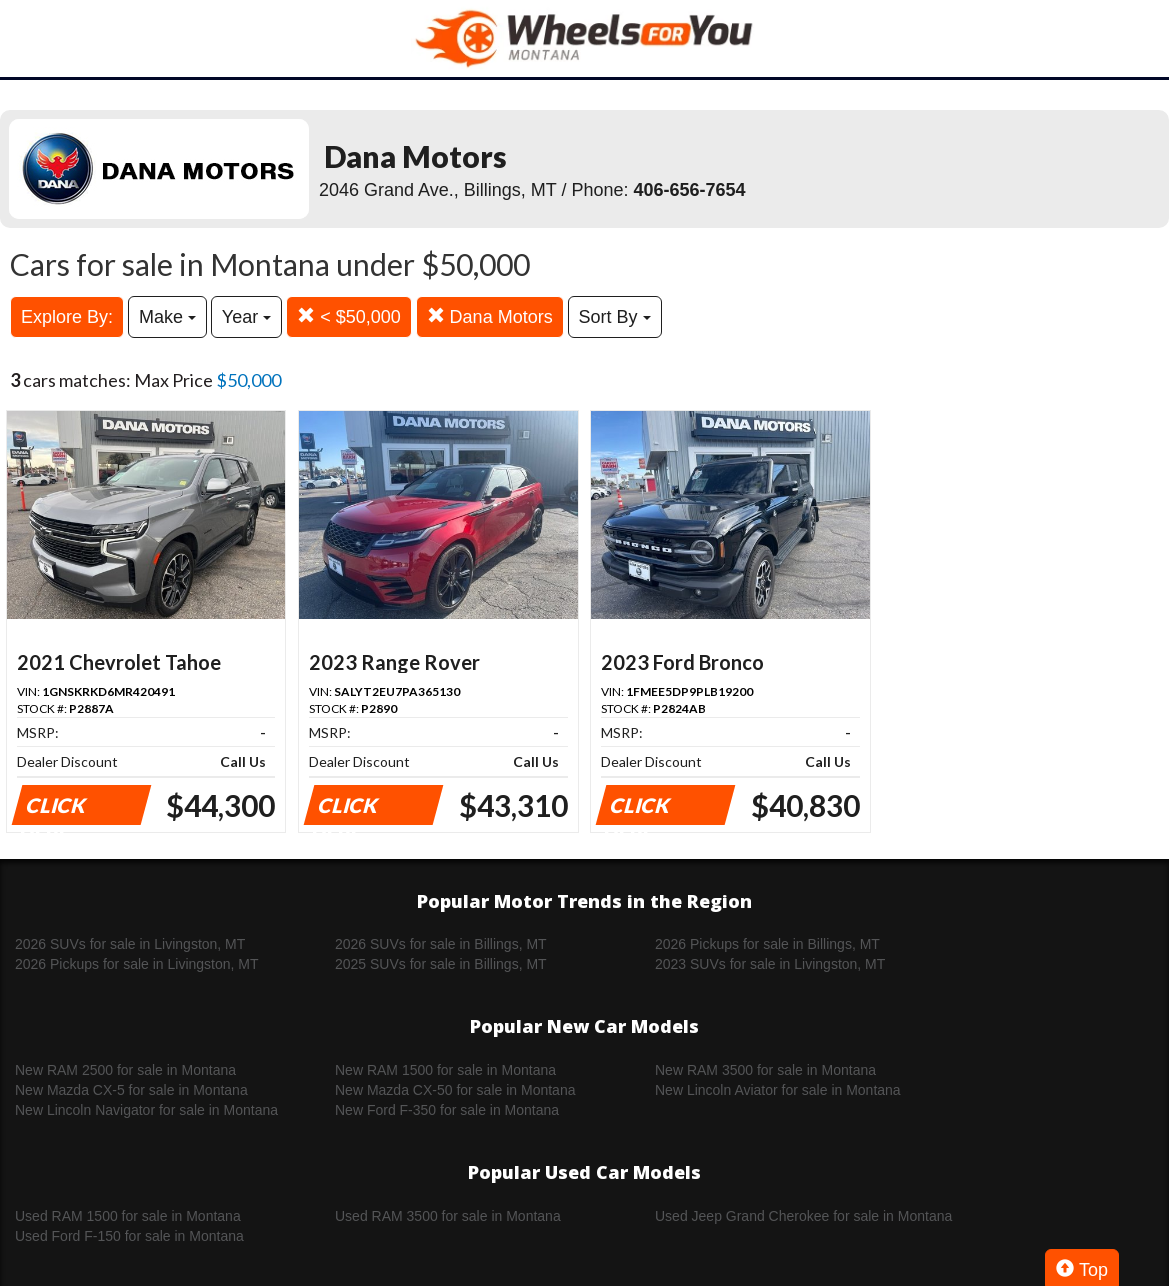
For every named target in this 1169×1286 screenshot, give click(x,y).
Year (246, 317)
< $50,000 (349, 316)
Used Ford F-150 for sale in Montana (129, 1236)
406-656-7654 (690, 190)
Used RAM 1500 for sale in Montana (128, 1216)
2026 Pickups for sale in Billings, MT (767, 944)
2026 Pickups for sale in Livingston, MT (137, 964)
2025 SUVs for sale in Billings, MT (441, 964)
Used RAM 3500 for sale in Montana (448, 1216)
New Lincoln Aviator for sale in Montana (778, 1090)
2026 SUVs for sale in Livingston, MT (130, 944)
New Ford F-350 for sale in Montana (447, 1110)
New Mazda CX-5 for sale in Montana (131, 1090)
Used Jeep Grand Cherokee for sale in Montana (803, 1216)
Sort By (615, 317)
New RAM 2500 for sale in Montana (125, 1070)
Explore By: (67, 317)
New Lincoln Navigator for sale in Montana (146, 1110)
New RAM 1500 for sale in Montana (445, 1070)
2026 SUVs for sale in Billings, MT (441, 944)
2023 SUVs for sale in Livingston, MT (770, 964)
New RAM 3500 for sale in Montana (765, 1070)
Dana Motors (490, 316)
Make (167, 317)
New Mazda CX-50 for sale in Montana (455, 1090)
